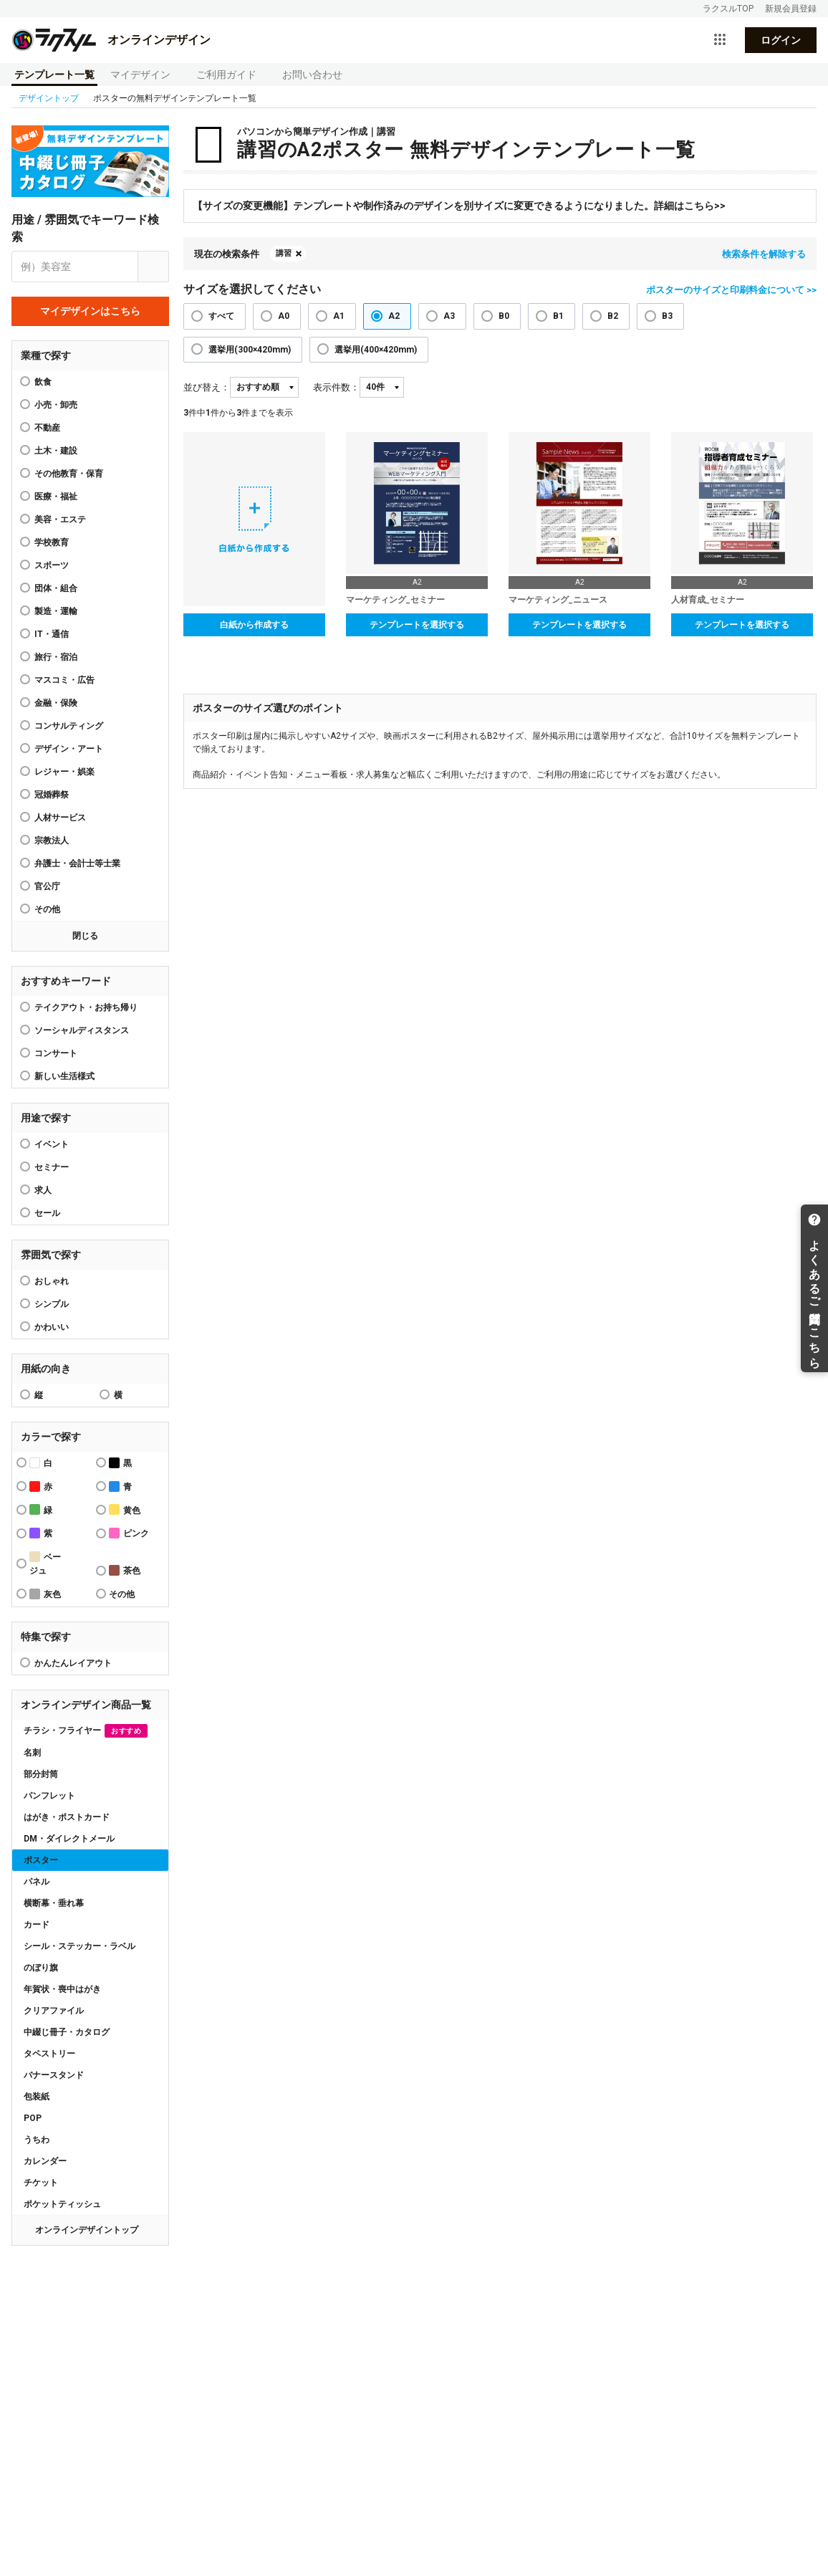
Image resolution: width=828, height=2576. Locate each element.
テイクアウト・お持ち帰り (86, 1007)
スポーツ (51, 565)
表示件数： (336, 387)
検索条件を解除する (764, 254)
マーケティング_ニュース (558, 600)
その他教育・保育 (68, 474)
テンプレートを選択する (417, 625)
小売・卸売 (55, 405)
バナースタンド (54, 2075)
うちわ (36, 2140)
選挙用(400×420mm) (375, 350)
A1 (339, 316)
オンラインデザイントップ (86, 2230)
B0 (504, 316)
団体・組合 (55, 588)
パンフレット (49, 1796)
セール (47, 1213)
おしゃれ (51, 1281)
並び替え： (206, 387)
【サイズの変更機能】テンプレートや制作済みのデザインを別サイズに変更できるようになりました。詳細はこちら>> (459, 205)
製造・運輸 (55, 611)
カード (36, 1925)
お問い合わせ (312, 74)
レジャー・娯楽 (64, 772)
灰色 (45, 1594)
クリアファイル (54, 2011)
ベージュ (45, 1563)
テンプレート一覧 (54, 74)
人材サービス (60, 818)
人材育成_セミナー (707, 600)
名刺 (32, 1753)
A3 (449, 316)
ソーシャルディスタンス (81, 1030)
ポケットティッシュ (62, 2204)
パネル (36, 1882)
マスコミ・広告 (64, 680)
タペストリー (49, 2054)
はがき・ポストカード (67, 1817)
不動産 (47, 428)
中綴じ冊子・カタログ (67, 2032)
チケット (41, 2183)
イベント (51, 1144)
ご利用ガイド (226, 74)
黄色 (124, 1509)
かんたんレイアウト (73, 1663)
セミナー (51, 1167)
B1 (558, 316)
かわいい (51, 1327)
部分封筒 (41, 1774)
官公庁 (47, 886)
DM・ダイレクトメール (69, 1839)
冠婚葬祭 (51, 795)
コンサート (55, 1053)
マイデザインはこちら (90, 311)
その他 (47, 909)
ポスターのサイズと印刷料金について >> (731, 289)
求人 (43, 1190)
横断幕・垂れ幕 (54, 1903)
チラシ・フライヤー (86, 1731)
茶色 (124, 1570)
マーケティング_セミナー (395, 600)
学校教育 (51, 542)
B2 (612, 316)
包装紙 (36, 2097)
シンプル (51, 1304)
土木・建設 (55, 451)
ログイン (781, 40)
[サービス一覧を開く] (720, 40)
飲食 (43, 382)
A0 (283, 316)
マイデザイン (140, 74)
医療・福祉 (55, 497)
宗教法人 (51, 840)
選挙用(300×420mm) (249, 350)
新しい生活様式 (64, 1076)
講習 (284, 253)
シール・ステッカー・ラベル (79, 1946)
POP (33, 2118)
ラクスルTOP (728, 9)
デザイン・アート (68, 749)
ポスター (41, 1860)
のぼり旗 (41, 1968)
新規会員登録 (791, 9)
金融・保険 (55, 703)
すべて (221, 316)
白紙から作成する (254, 625)
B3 (667, 316)
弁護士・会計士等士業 (77, 863)
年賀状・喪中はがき (62, 1989)
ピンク (129, 1533)
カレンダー (45, 2161)
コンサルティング (68, 726)
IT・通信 (51, 634)
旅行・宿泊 (55, 657)
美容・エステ (60, 519)
